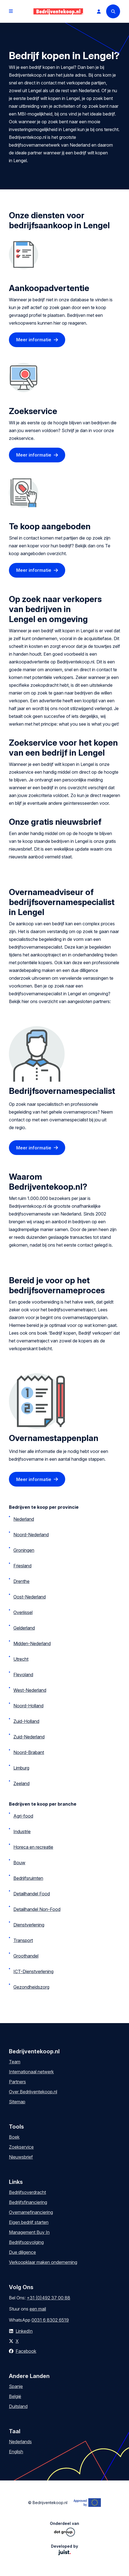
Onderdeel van (64, 2529)
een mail (38, 2309)
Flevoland (23, 1674)
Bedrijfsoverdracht (27, 2192)
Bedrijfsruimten (28, 1878)
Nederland (23, 1519)
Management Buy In (29, 2232)
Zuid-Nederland (29, 1737)
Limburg (21, 1768)
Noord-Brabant (28, 1752)
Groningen (23, 1550)
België (15, 2396)
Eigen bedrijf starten (28, 2222)
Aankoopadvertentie (49, 288)
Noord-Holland (28, 1705)
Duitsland (18, 2406)
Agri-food (23, 1816)
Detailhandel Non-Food (36, 1909)
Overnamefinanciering (31, 2212)
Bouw (19, 1862)
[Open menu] (11, 11)
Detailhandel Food (31, 1893)
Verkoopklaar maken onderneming (43, 2262)
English (16, 2451)
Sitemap (17, 2101)
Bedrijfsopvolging (26, 2242)
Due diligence (22, 2252)
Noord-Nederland (31, 1534)
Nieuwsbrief (21, 2157)
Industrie (22, 1831)
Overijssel (23, 1612)
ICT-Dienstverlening (33, 1971)
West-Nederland (29, 1690)
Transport (23, 1940)
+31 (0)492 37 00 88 (48, 2298)
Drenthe (21, 1581)
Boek (14, 2137)
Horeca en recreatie (33, 1847)
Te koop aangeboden (50, 526)
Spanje (16, 2386)
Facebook (26, 2351)
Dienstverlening (28, 1925)
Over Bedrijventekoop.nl (33, 2091)
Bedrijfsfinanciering (28, 2202)
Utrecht (20, 1659)
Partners (17, 2081)
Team (14, 2061)
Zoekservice (33, 411)
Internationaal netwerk (31, 2071)
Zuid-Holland (26, 1721)
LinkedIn (24, 2331)
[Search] (113, 11)
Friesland (22, 1565)
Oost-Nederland (29, 1597)
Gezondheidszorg (31, 1987)
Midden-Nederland (32, 1643)
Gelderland (24, 1628)
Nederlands (20, 2441)
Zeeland (21, 1783)
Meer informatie (33, 339)
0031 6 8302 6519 (50, 2320)
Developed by (64, 2549)
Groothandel (25, 1956)
